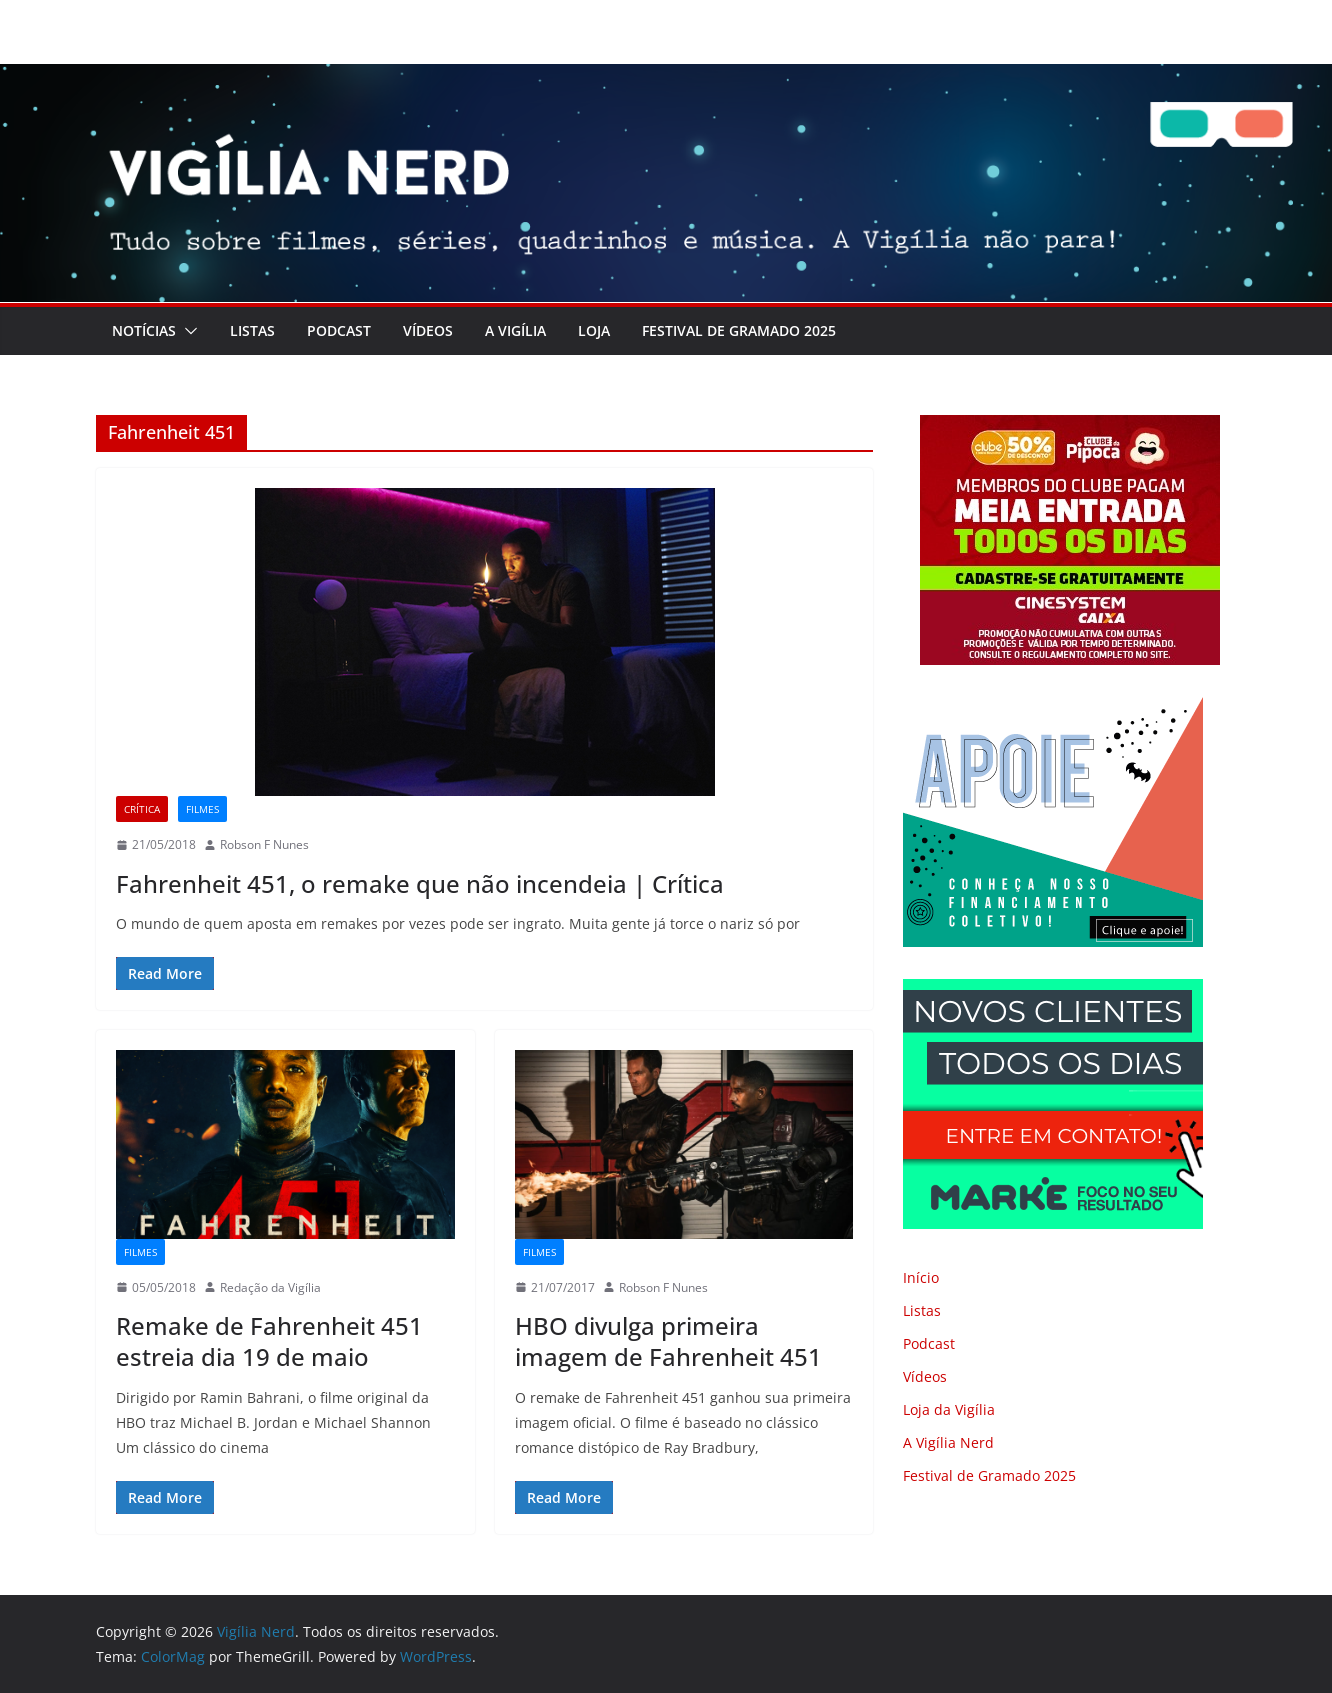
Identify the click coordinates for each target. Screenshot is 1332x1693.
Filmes (202, 809)
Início (921, 1277)
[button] (187, 331)
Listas (252, 330)
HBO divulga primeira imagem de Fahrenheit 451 (668, 1341)
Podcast (339, 330)
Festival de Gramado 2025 (739, 330)
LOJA (594, 330)
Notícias (144, 330)
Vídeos (428, 330)
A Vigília (515, 330)
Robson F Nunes (264, 844)
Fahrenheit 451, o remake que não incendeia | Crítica (420, 883)
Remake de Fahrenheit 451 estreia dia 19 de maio (269, 1341)
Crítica (142, 809)
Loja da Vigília (949, 1409)
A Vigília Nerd (948, 1442)
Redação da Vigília (270, 1287)
